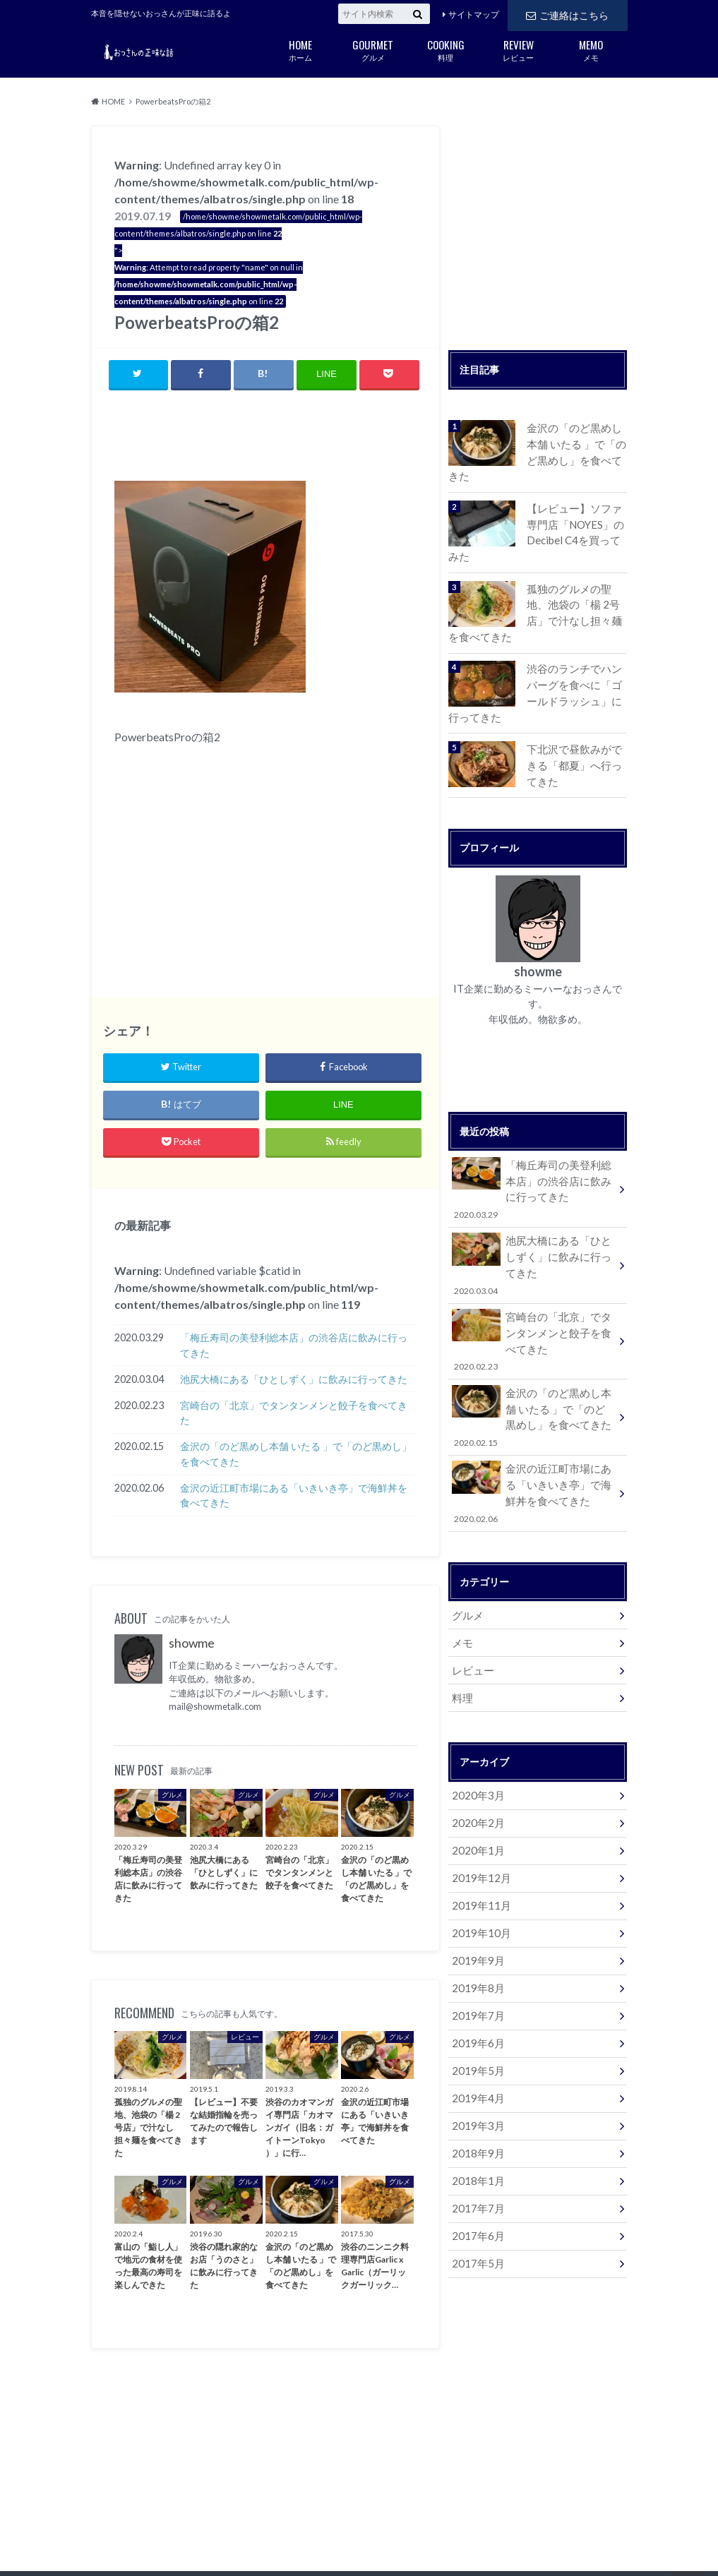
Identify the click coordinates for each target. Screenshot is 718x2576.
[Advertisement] (279, 438)
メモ (591, 49)
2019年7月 (475, 1947)
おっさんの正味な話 (522, 2541)
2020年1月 (475, 1791)
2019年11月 (478, 1843)
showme (192, 1643)
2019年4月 (475, 2026)
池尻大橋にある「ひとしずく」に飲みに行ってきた (293, 1380)
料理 (445, 49)
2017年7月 (475, 2130)
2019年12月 (478, 1817)
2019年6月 (475, 1973)
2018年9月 (475, 2078)
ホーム (300, 49)
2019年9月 (475, 1895)
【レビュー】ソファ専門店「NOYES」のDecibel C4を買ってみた (576, 512)
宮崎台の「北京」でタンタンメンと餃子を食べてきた (293, 1413)
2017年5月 (475, 2182)
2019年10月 (478, 1869)
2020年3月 (475, 1738)
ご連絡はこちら (567, 14)
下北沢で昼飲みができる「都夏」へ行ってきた (576, 735)
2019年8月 (475, 1921)
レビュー (518, 49)
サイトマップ (473, 14)
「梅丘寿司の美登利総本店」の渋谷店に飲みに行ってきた (293, 1346)
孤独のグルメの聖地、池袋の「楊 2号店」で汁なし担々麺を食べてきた (576, 589)
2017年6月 (475, 2156)
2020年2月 (475, 1765)
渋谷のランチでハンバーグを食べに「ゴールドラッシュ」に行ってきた (576, 666)
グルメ (373, 49)
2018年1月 (475, 2104)
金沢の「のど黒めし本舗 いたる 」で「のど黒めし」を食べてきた (296, 1454)
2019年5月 (475, 2000)
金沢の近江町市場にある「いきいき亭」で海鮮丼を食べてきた (293, 1496)
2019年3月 (475, 2052)
